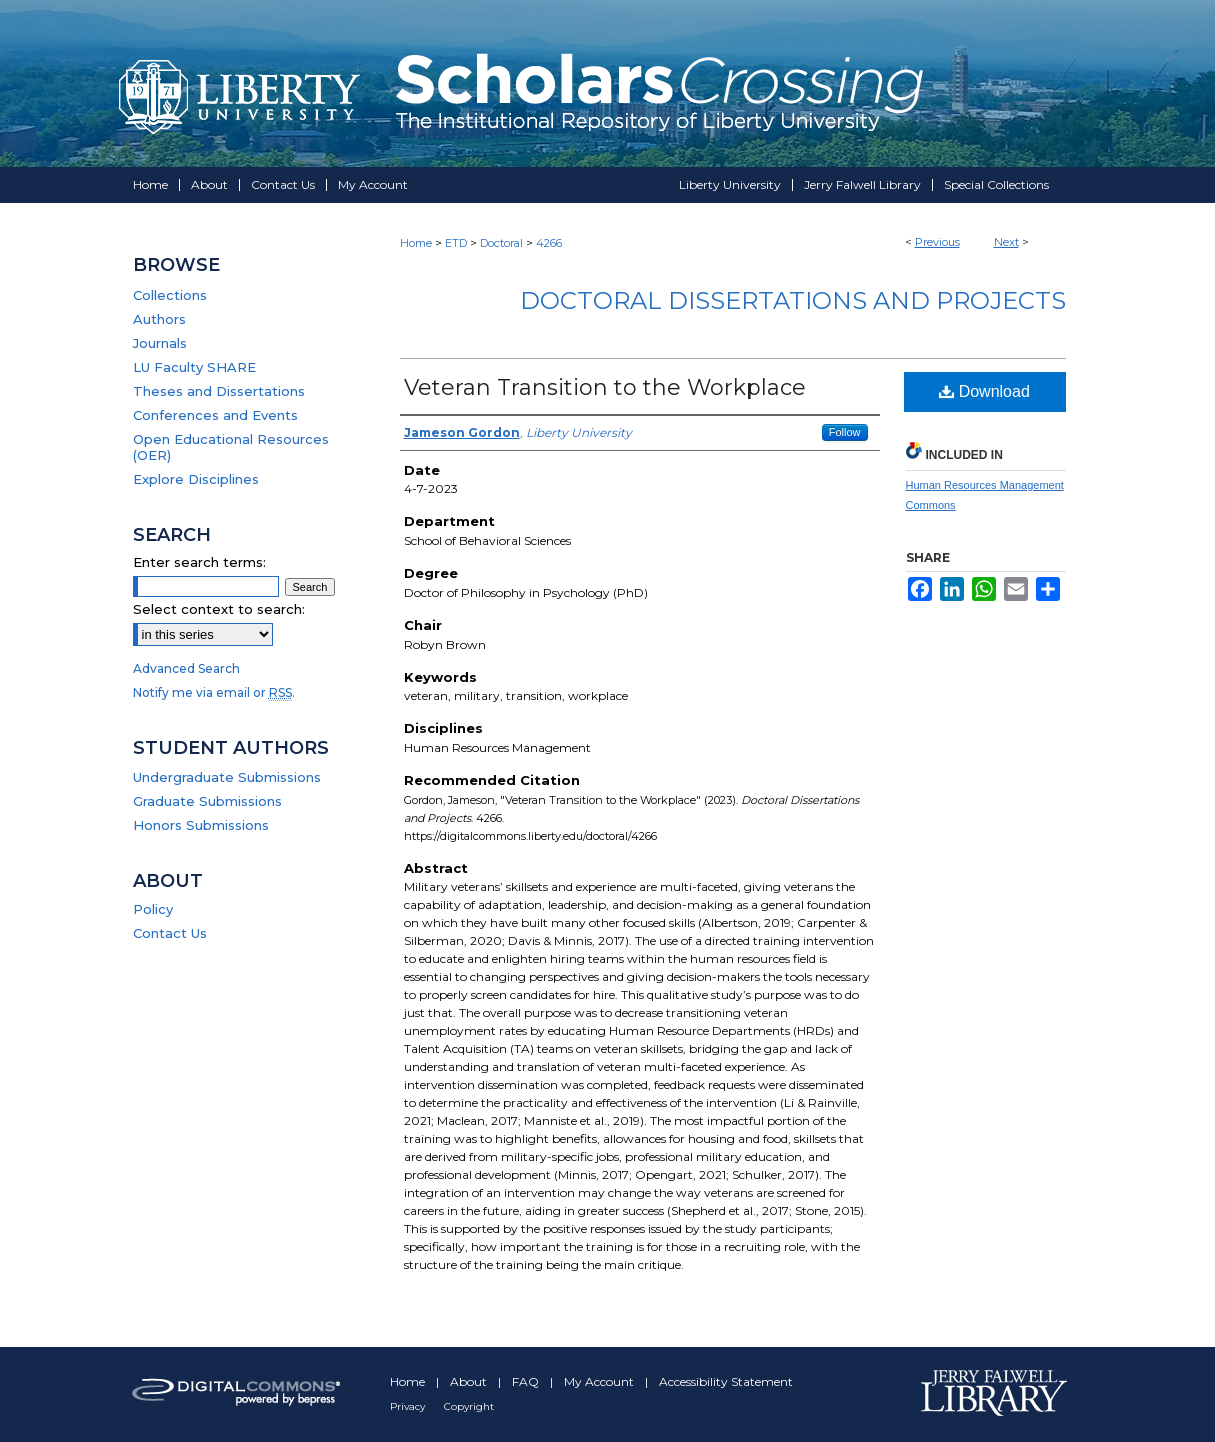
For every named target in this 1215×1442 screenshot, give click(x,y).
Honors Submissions (201, 825)
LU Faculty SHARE (194, 367)
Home (416, 243)
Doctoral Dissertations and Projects (793, 300)
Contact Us (170, 933)
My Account (600, 1381)
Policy (153, 909)
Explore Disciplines (196, 479)
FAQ (527, 1381)
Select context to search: (219, 609)
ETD (456, 243)
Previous (937, 242)
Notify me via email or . (214, 692)
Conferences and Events (215, 415)
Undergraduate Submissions (227, 777)
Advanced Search (186, 668)
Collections (170, 295)
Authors (159, 319)
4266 (549, 243)
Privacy (409, 1406)
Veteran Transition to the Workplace (605, 387)
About (470, 1381)
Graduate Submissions (207, 801)
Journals (160, 343)
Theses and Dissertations (219, 391)
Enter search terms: (199, 562)
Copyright (469, 1406)
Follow (845, 432)
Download (984, 391)
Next (1006, 242)
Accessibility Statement (726, 1381)
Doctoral (501, 243)
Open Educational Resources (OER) (231, 447)
